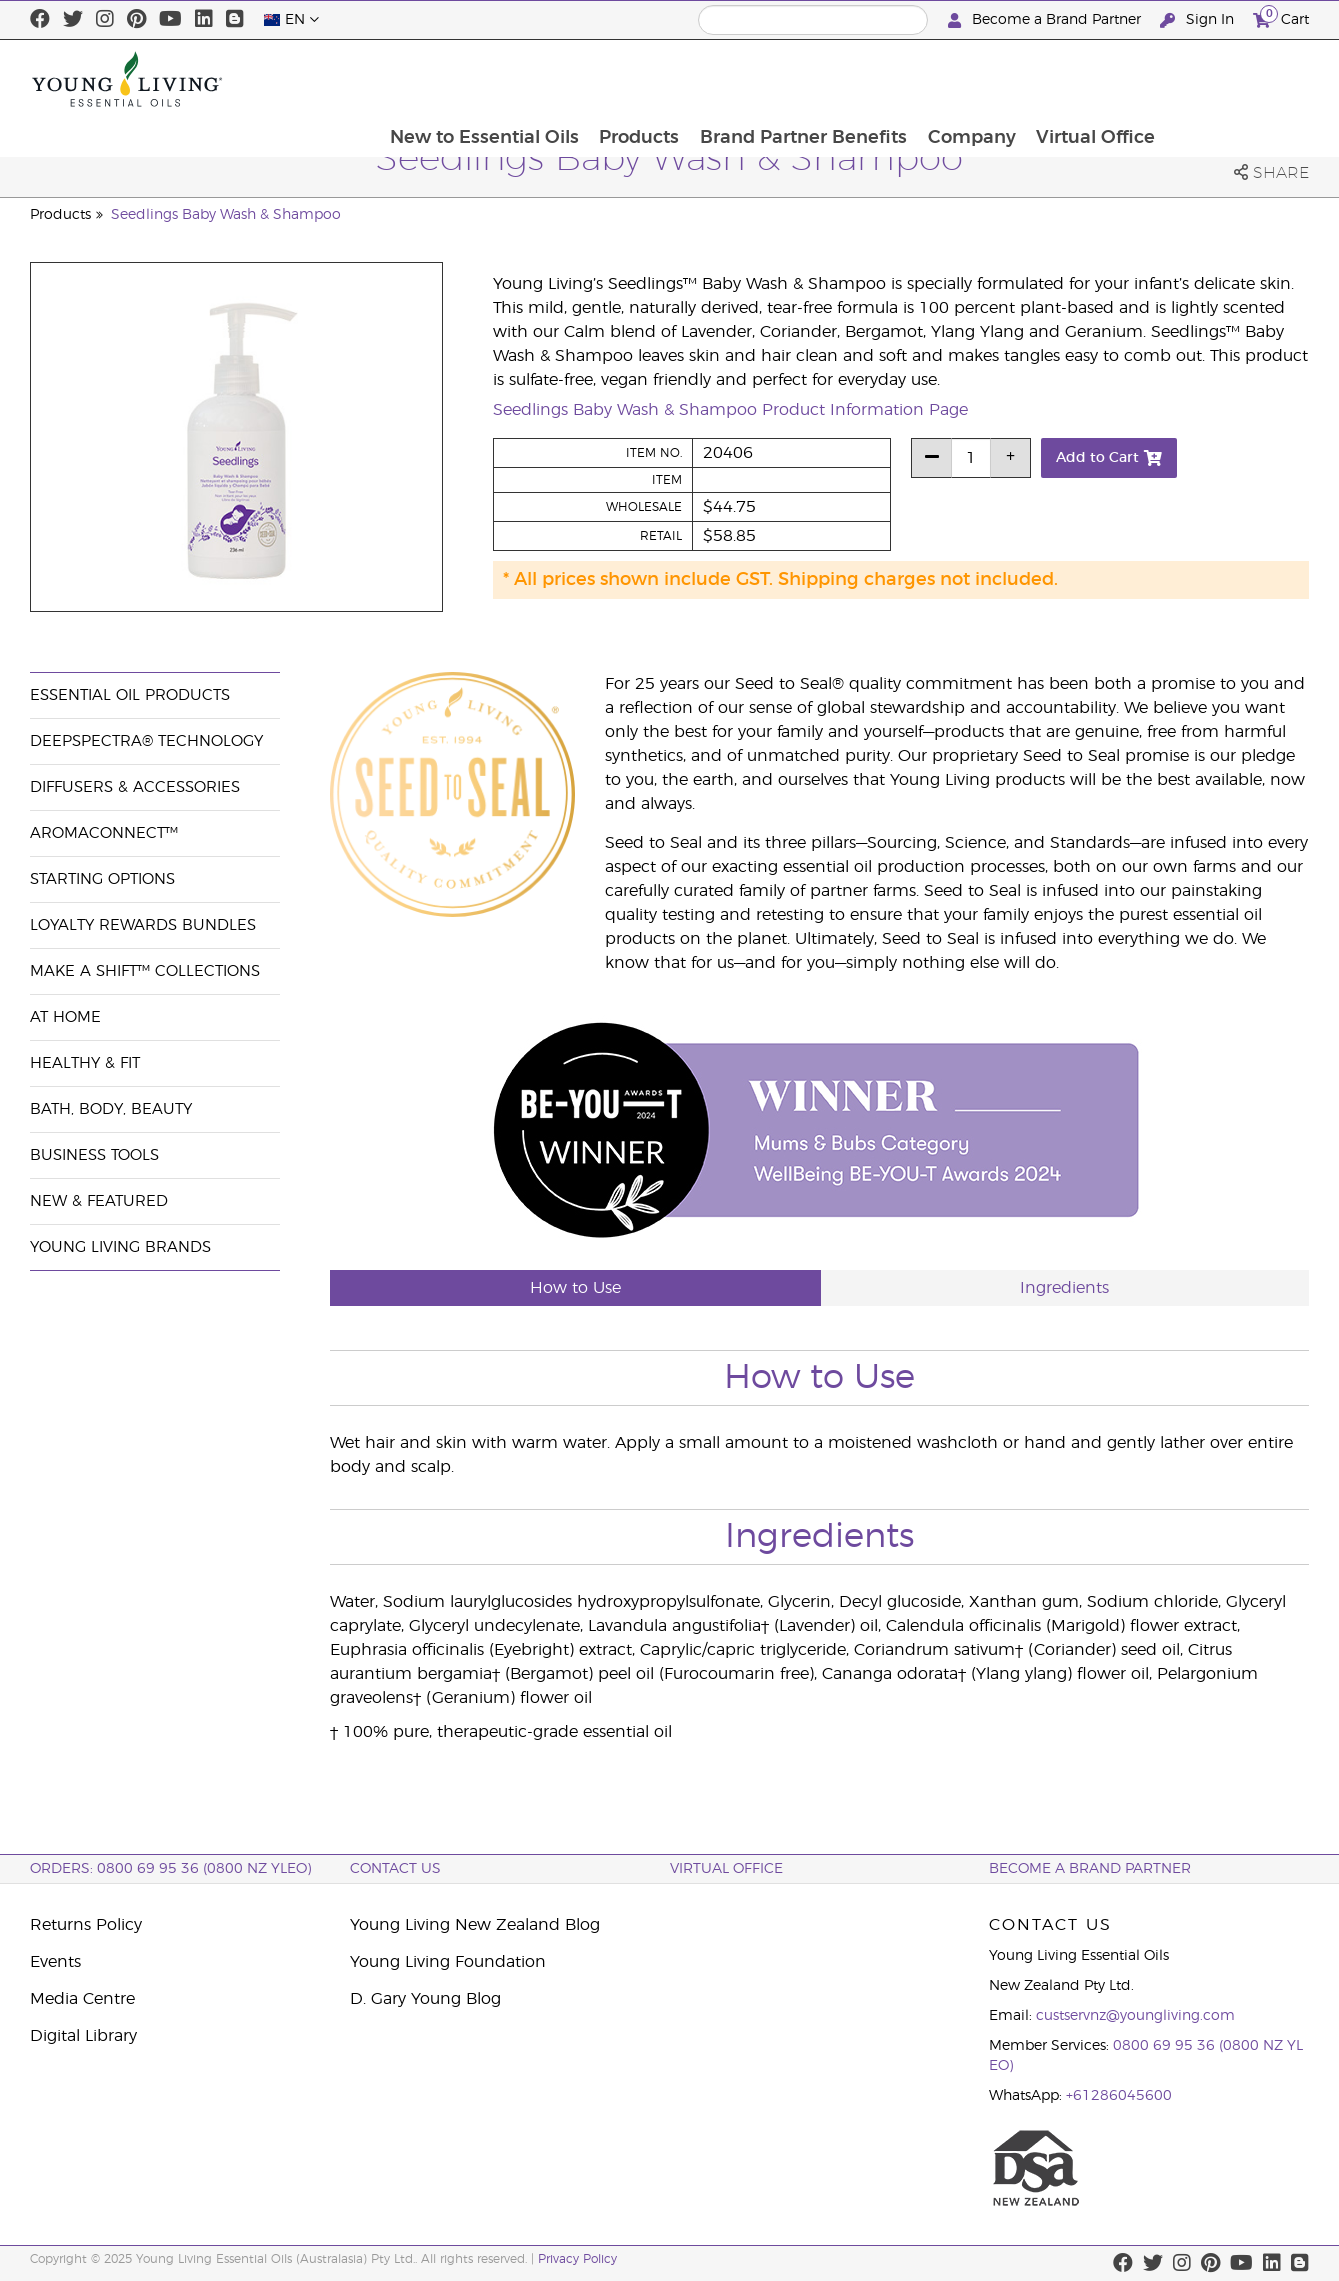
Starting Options (102, 879)
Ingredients (1064, 1288)
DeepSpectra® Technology (146, 741)
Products (778, 79)
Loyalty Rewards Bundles (143, 925)
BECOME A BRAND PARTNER (1090, 1869)
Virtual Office (1238, 79)
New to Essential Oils (621, 79)
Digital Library (83, 2036)
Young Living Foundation (448, 1962)
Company (1113, 79)
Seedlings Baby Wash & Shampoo (226, 215)
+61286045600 (1119, 2096)
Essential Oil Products (130, 695)
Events (55, 1962)
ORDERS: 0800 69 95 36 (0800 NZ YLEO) (170, 1869)
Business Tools (94, 1155)
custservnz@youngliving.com (1135, 2016)
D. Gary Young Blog (425, 1999)
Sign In (1199, 20)
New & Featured (99, 1201)
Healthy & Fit (85, 1063)
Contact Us (395, 1869)
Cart (1281, 17)
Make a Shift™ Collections (145, 971)
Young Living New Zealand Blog (475, 1925)
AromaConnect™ (104, 833)
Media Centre (82, 1999)
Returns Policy (86, 1925)
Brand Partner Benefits (943, 79)
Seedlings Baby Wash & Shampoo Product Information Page (730, 410)
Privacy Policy (577, 2259)
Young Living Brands (120, 1247)
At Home (65, 1017)
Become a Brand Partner (1046, 20)
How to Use (575, 1288)
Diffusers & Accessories (135, 787)
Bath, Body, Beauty (111, 1109)
